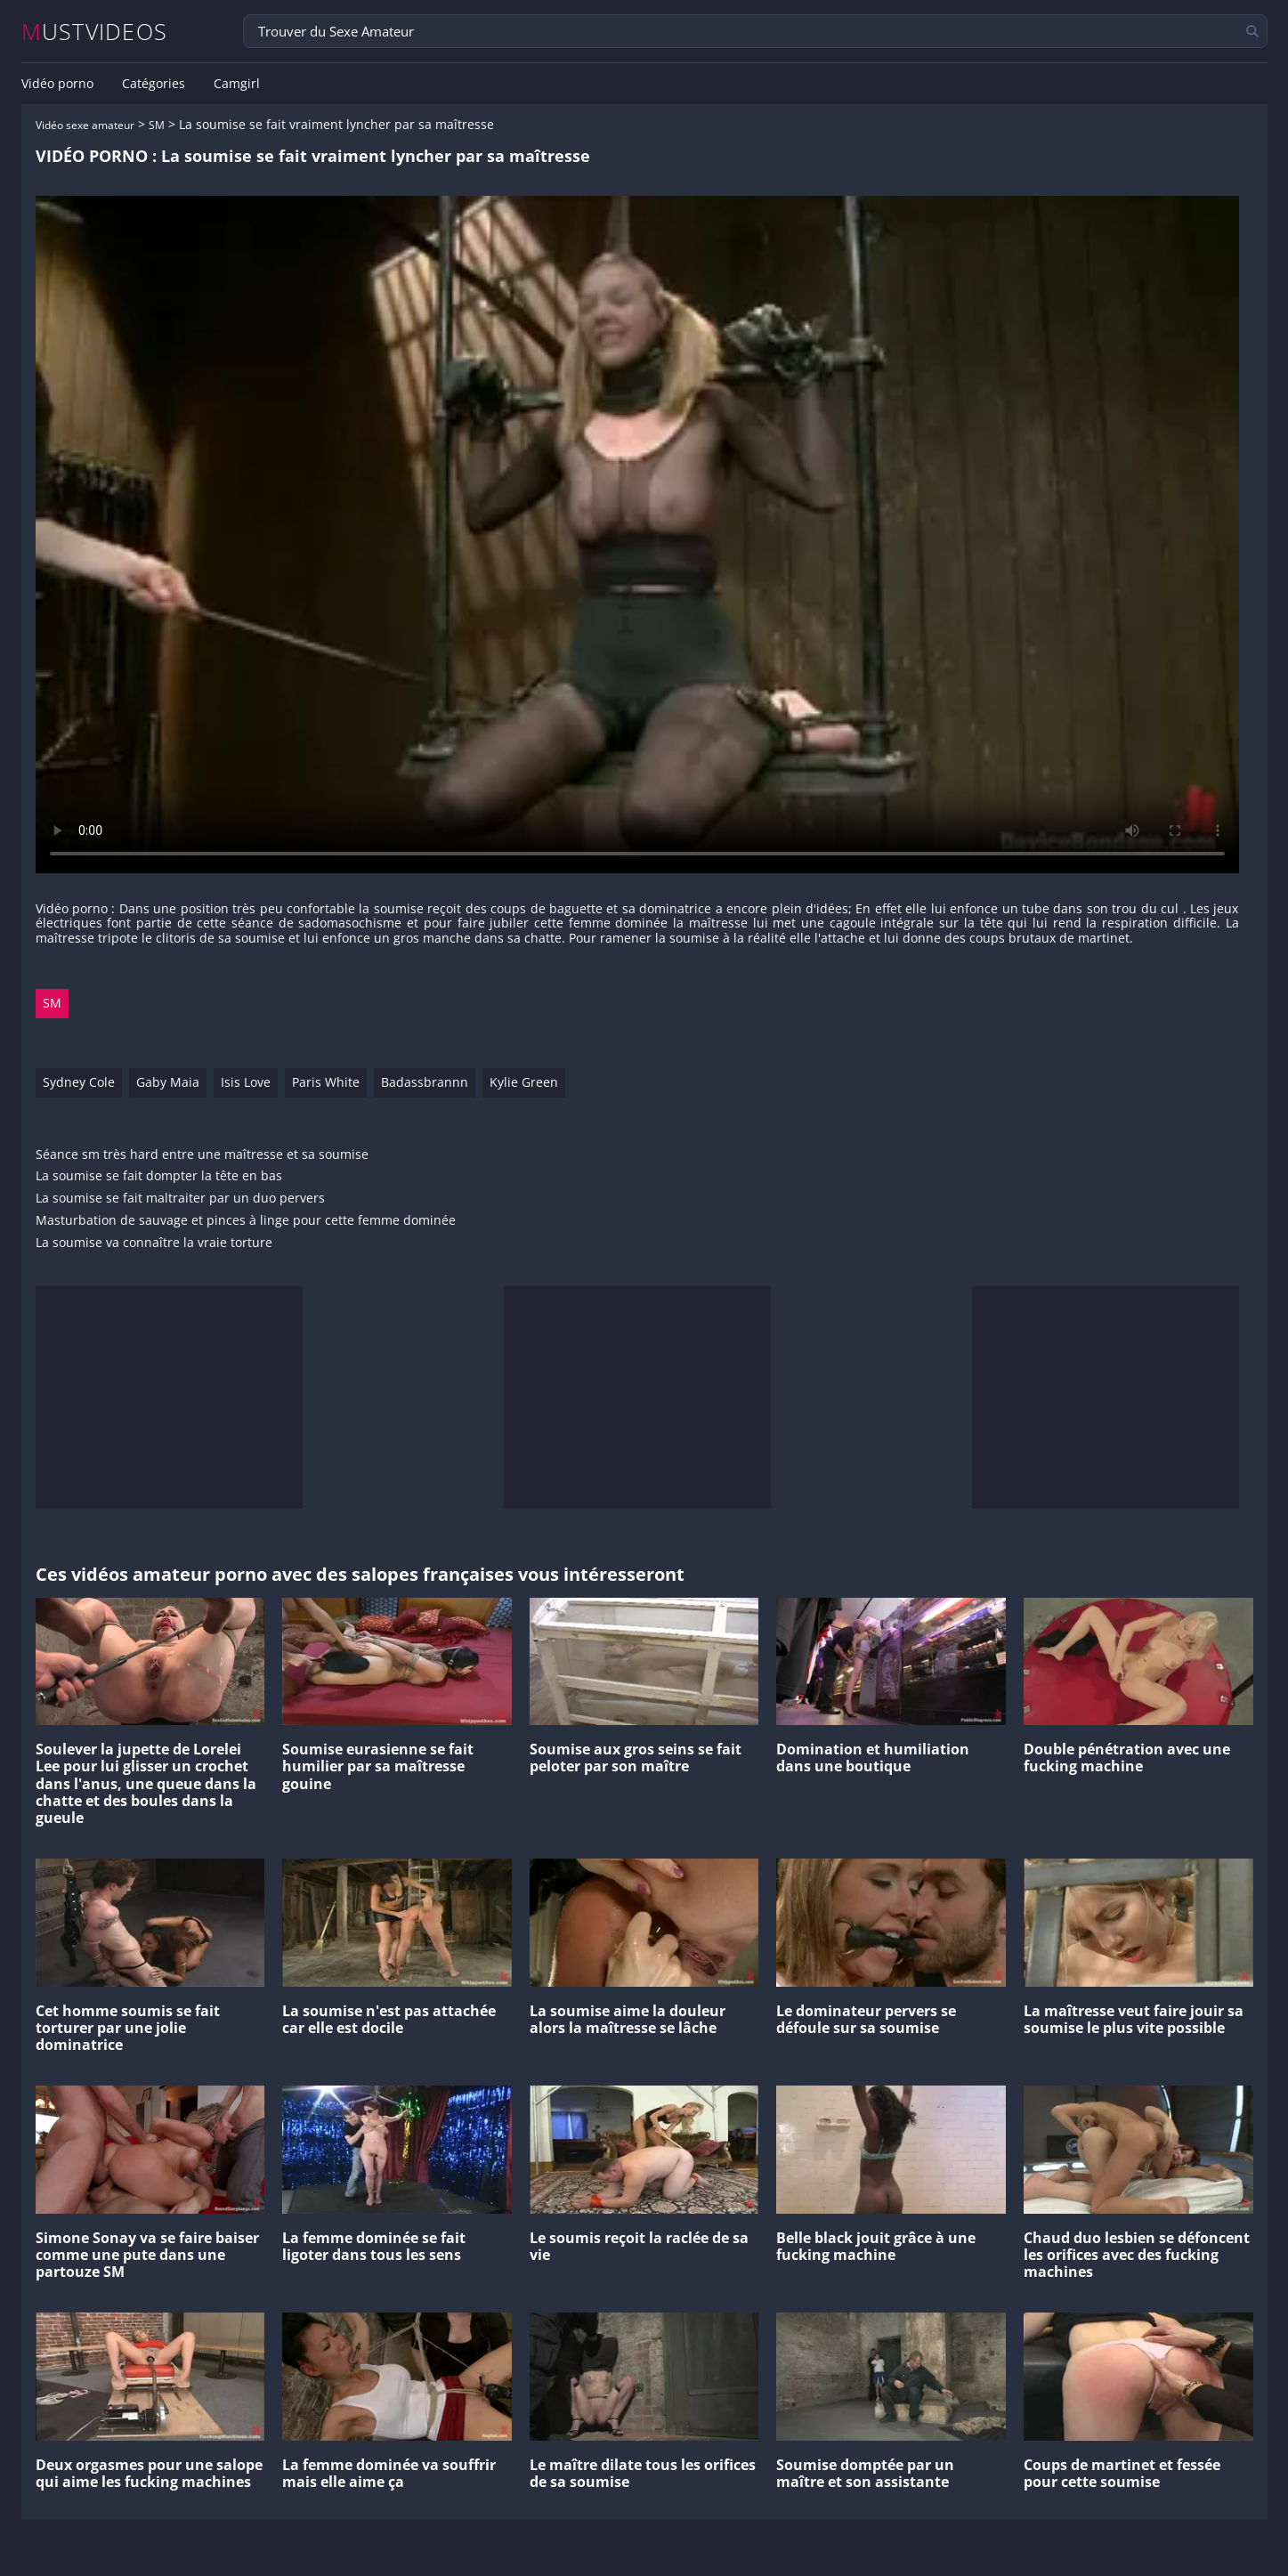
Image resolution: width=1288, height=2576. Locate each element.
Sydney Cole (79, 1081)
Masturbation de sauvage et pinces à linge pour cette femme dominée (246, 1220)
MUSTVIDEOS (94, 31)
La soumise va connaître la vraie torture (154, 1243)
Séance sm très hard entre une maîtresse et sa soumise (202, 1154)
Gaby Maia (167, 1081)
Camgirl (237, 83)
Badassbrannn (424, 1081)
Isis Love (246, 1081)
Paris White (326, 1081)
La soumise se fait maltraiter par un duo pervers (180, 1198)
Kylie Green (524, 1081)
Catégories (153, 83)
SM (157, 125)
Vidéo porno (57, 83)
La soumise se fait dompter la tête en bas (159, 1176)
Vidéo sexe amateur (85, 125)
